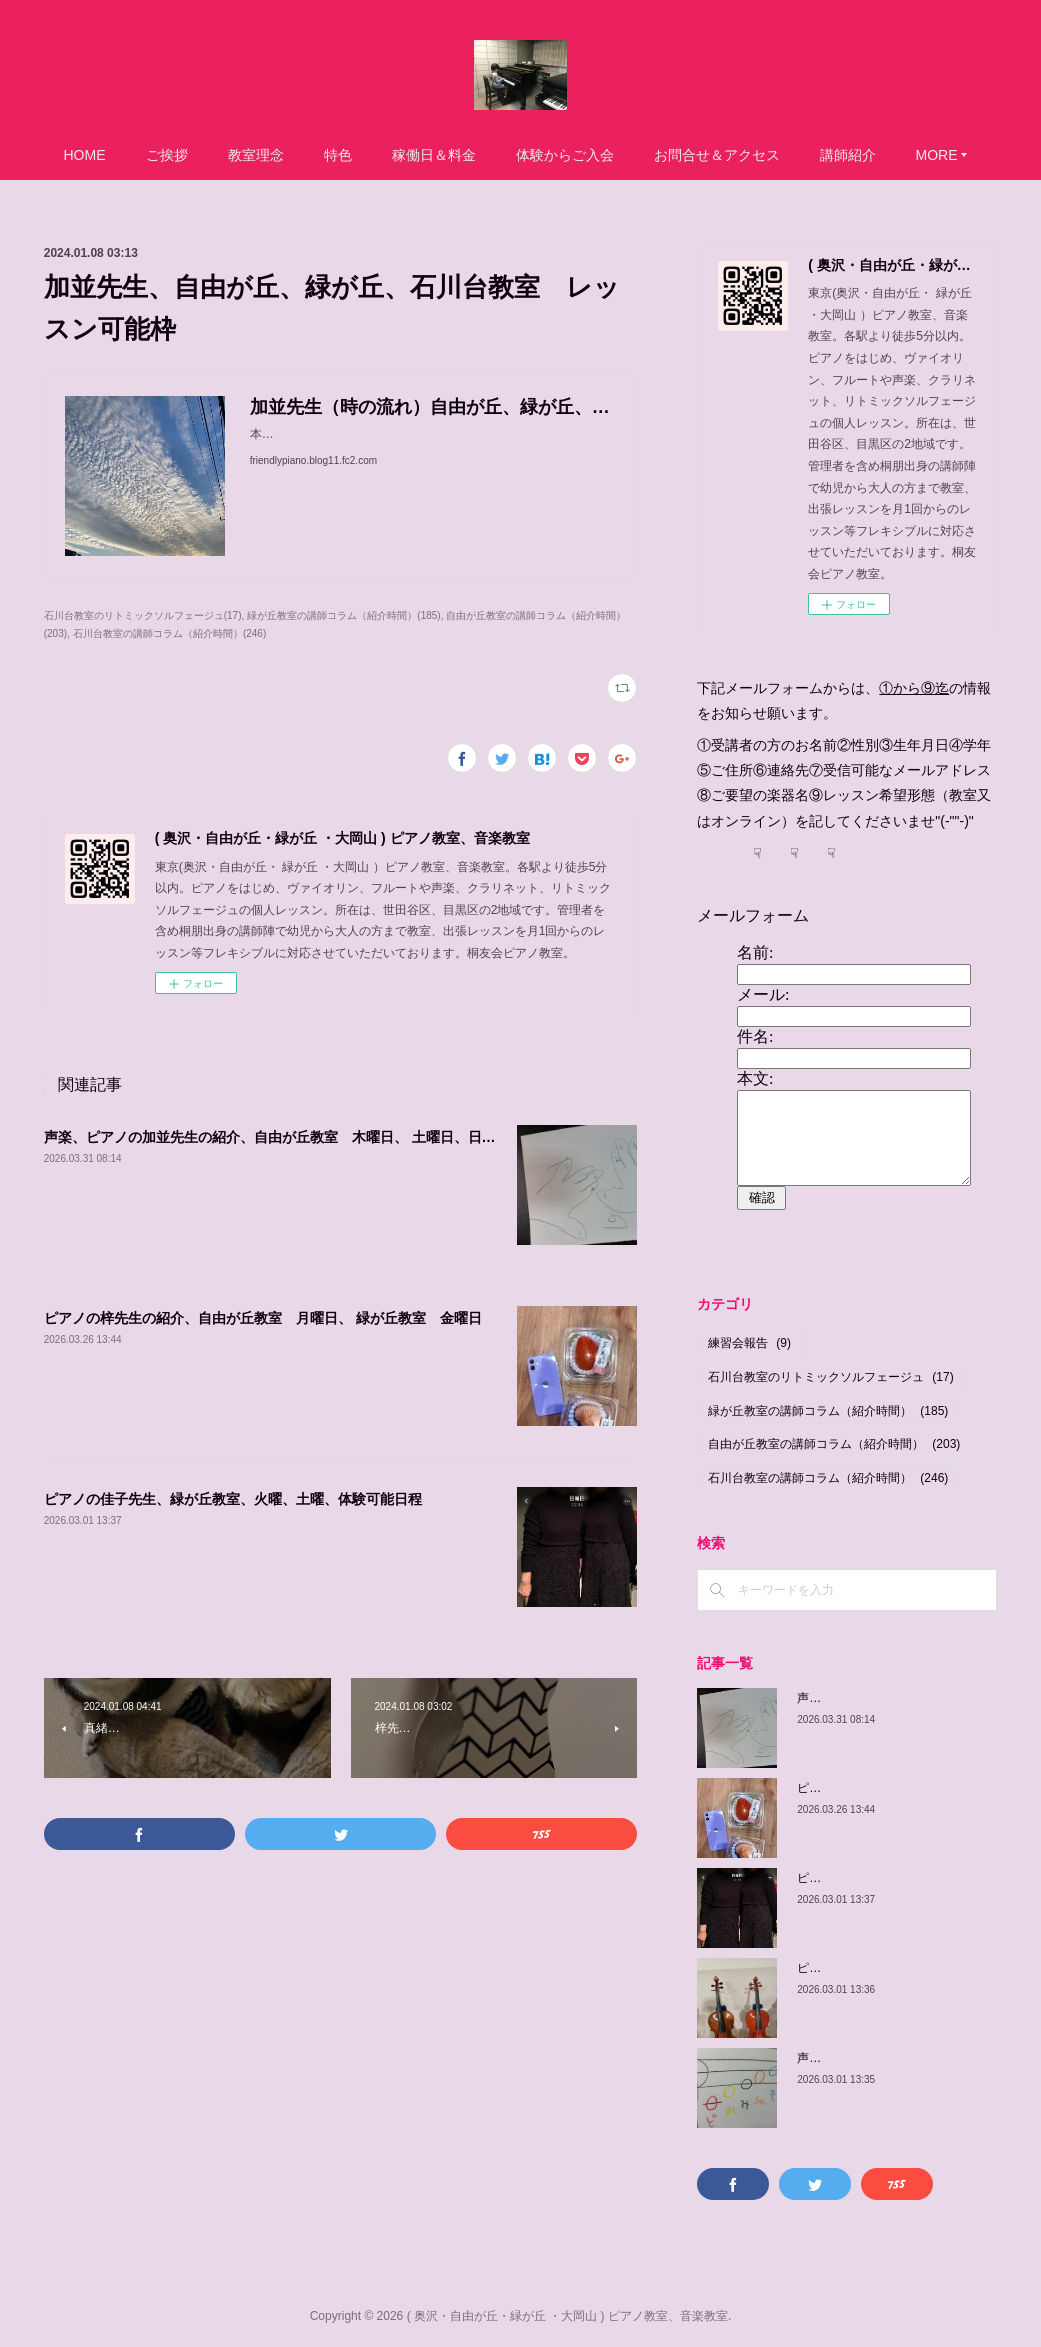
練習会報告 (749, 1343)
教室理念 (256, 155)
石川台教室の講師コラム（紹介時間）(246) (169, 633)
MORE (937, 155)
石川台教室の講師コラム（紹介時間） (828, 1478)
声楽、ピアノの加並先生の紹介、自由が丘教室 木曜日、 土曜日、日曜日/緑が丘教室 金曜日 (342, 1137)
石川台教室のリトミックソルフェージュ (830, 1377)
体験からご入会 (565, 155)
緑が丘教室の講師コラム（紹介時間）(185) (343, 615)
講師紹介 (848, 155)
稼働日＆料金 (434, 155)
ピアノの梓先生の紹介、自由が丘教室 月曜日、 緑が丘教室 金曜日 (263, 1318)
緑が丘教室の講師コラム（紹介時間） (828, 1411)
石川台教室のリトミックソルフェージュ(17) (143, 615)
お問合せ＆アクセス (717, 155)
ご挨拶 (167, 155)
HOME (85, 155)
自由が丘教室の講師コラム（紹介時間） (834, 1444)
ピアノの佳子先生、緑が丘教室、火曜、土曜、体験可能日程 (233, 1499)
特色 (338, 155)
